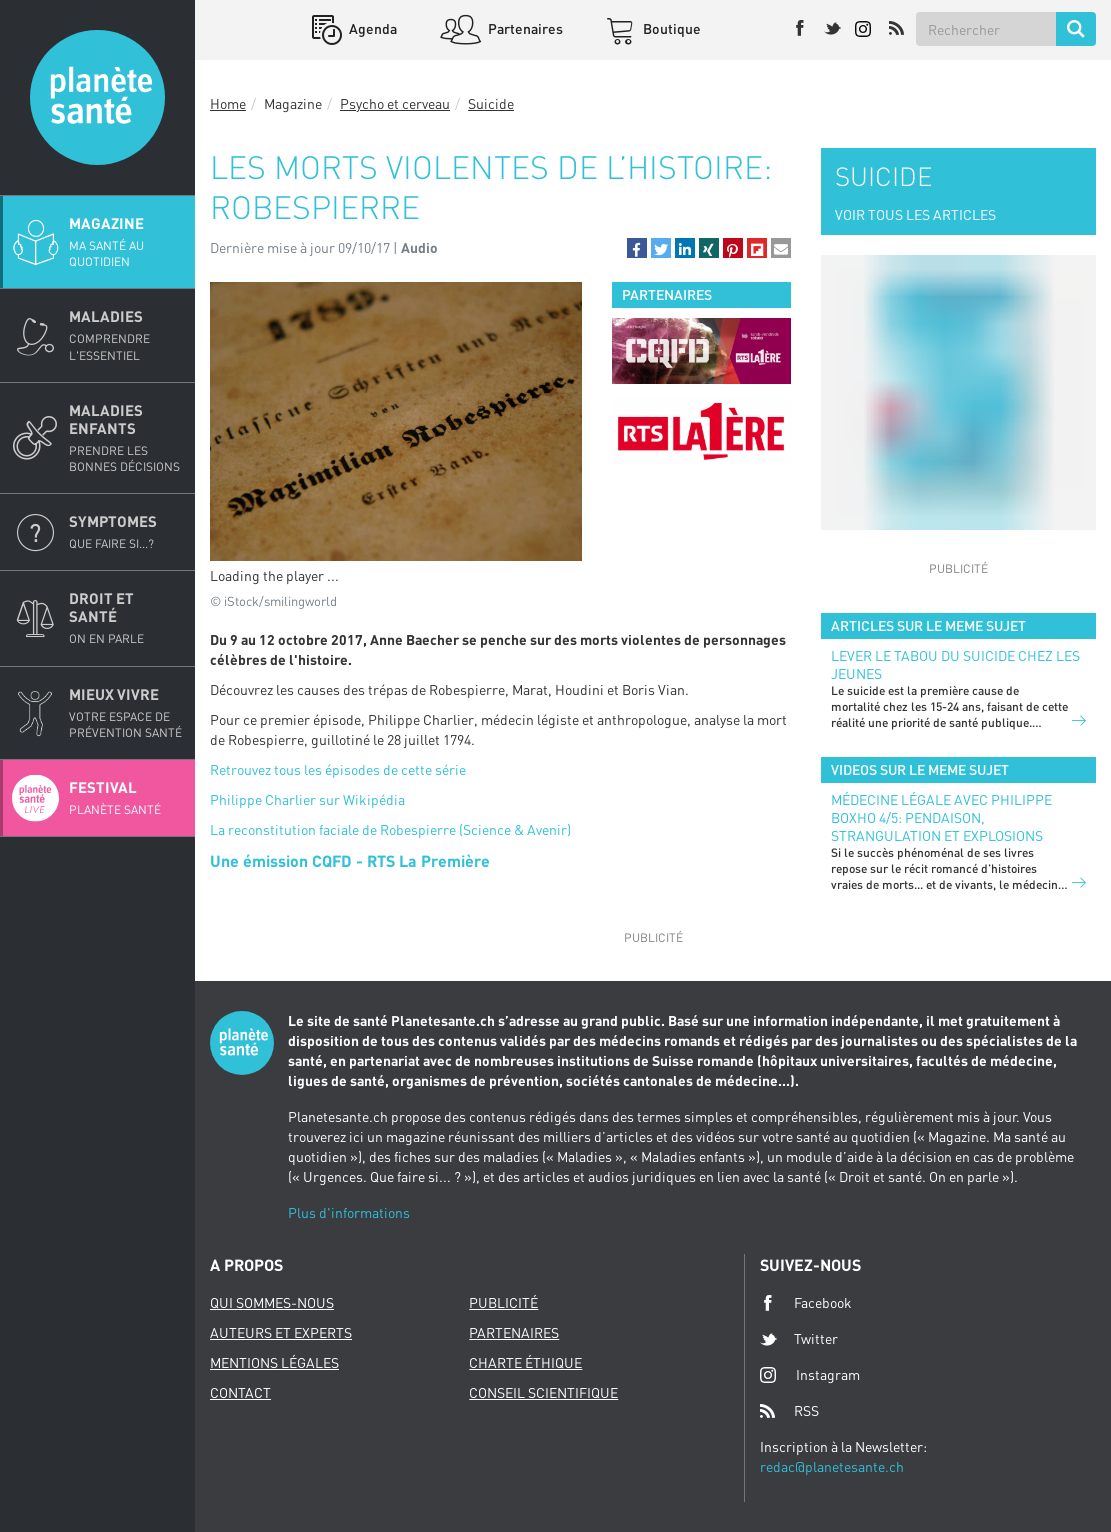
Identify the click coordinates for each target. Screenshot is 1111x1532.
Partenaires (524, 28)
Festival (126, 798)
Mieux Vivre (126, 713)
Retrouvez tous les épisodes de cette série (338, 769)
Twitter (799, 1339)
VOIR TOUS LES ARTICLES (915, 214)
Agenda (371, 28)
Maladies (126, 335)
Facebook (806, 1303)
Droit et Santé (126, 618)
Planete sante (97, 97)
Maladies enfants (126, 438)
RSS (789, 1411)
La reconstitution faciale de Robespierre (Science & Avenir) (390, 829)
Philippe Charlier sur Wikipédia (307, 799)
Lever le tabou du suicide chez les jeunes (955, 664)
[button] (637, 248)
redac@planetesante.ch (832, 1466)
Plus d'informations (349, 1212)
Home (228, 103)
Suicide (491, 103)
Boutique (670, 28)
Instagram (810, 1374)
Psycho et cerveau (395, 103)
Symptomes (126, 532)
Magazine (126, 242)
